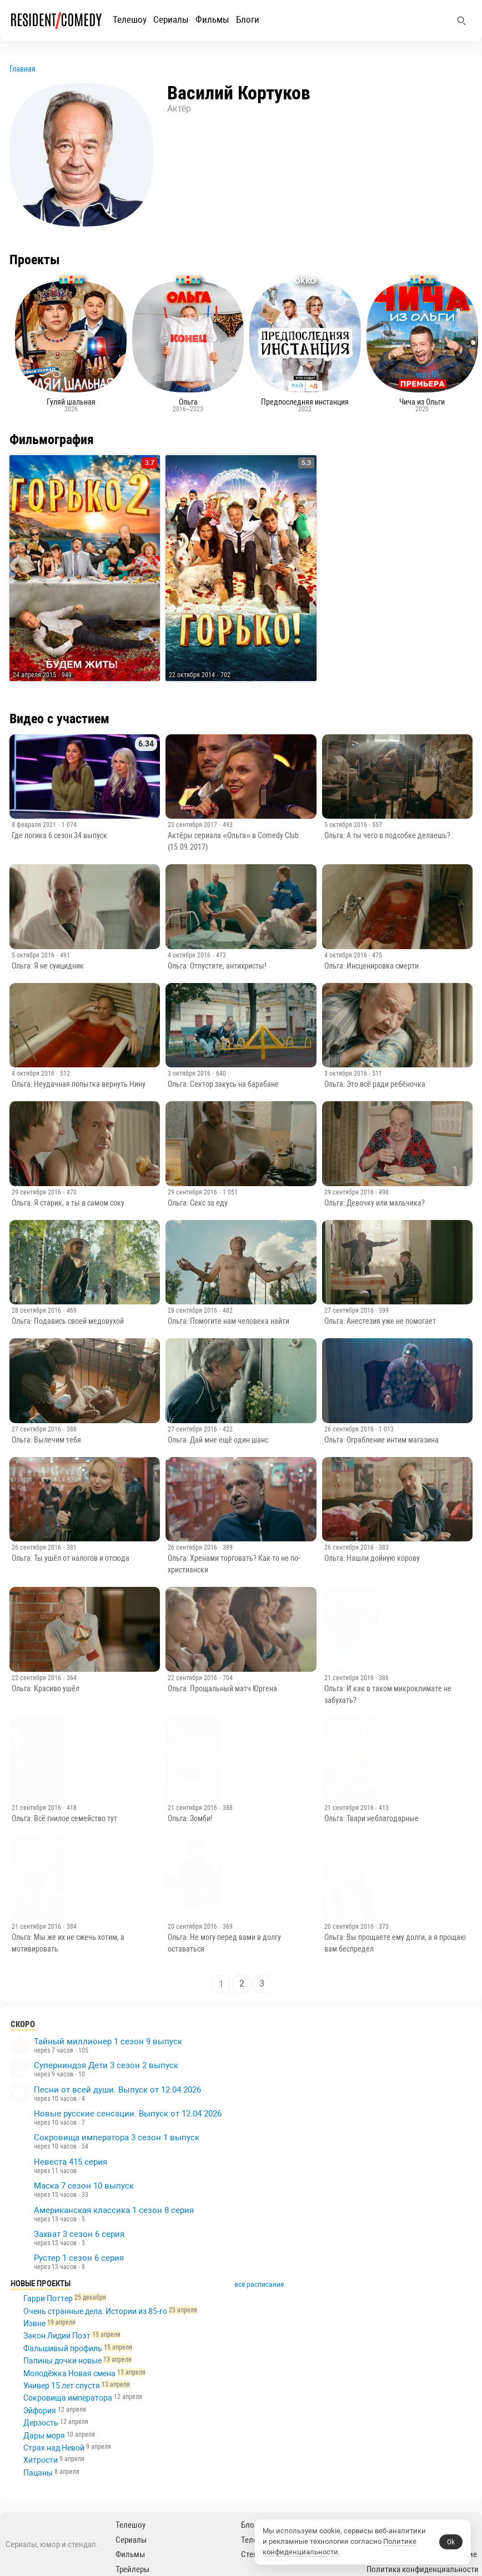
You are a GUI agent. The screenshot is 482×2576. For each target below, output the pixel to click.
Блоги (247, 19)
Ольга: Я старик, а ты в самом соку (68, 1202)
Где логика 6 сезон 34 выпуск (59, 835)
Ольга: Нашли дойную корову (372, 1558)
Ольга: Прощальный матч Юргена (222, 1688)
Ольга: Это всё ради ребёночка (374, 1084)
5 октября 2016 (346, 825)
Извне (34, 2323)
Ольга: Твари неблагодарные (371, 1818)
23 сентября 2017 (193, 825)
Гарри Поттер (48, 2298)
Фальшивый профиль (62, 2348)
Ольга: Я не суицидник (48, 965)
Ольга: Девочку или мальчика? (374, 1202)
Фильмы (212, 19)
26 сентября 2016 (349, 1429)
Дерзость (40, 2422)
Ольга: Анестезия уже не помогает (380, 1321)
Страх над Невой (53, 2447)
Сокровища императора (67, 2397)
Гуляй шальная (71, 405)
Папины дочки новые (62, 2360)
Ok (451, 2542)
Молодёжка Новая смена (69, 2373)
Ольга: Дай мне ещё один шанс (218, 1439)
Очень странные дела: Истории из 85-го (95, 2311)
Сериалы (171, 19)
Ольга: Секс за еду (198, 1202)
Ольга (188, 405)
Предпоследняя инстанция (305, 405)
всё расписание (267, 2284)
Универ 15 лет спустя (61, 2385)
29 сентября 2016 (37, 1192)
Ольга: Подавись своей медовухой (68, 1321)
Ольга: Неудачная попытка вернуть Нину (78, 1084)
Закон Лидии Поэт (57, 2335)
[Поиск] (461, 20)
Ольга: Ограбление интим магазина (381, 1439)
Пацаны (38, 2472)
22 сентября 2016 (37, 1678)
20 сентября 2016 (193, 1926)
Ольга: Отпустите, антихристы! (217, 965)
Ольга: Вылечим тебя (46, 1439)
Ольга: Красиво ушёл (45, 1688)
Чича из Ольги (422, 405)
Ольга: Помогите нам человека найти (228, 1321)
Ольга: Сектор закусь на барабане (223, 1084)
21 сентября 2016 (349, 1678)
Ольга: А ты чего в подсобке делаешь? (387, 835)
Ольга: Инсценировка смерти (371, 965)
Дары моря (44, 2435)
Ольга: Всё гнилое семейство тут (64, 1818)
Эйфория (39, 2410)
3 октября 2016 (190, 1073)
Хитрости (40, 2460)
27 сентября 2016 (349, 1310)
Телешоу (130, 19)
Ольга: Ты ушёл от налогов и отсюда (70, 1558)
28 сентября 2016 (37, 1310)
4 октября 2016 (190, 955)
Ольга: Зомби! (190, 1818)
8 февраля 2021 (35, 825)
